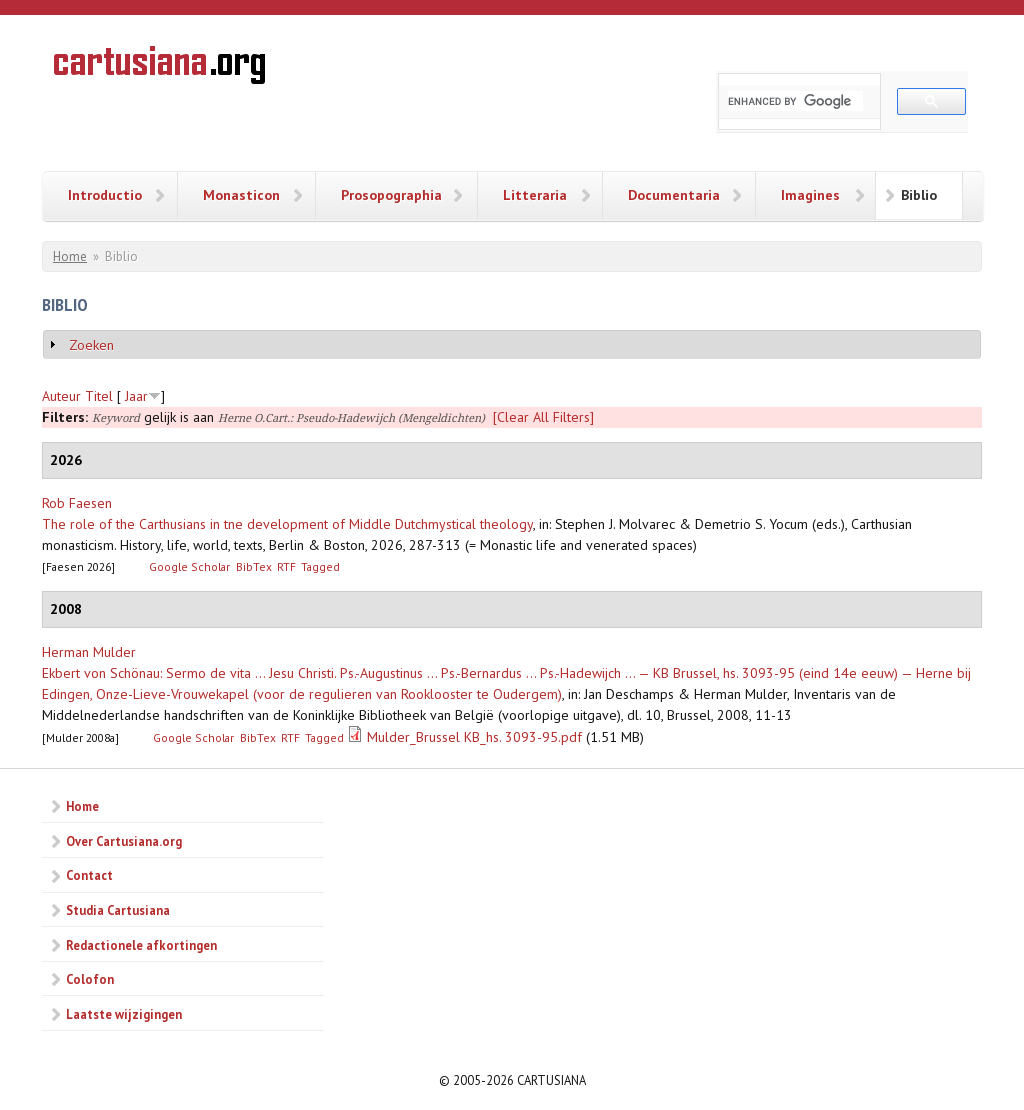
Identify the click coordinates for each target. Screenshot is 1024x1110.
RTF (286, 566)
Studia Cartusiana (118, 910)
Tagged (320, 566)
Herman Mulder (89, 652)
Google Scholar (189, 566)
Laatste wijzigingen (124, 1014)
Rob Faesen (77, 503)
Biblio (919, 195)
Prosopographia (391, 195)
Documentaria (674, 195)
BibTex (254, 566)
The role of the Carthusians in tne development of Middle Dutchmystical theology (287, 524)
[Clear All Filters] (543, 417)
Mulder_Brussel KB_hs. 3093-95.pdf (474, 737)
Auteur (61, 396)
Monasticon (241, 195)
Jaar (136, 396)
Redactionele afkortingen (141, 945)
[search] (795, 101)
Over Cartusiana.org (124, 841)
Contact (89, 875)
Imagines (810, 195)
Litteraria (535, 195)
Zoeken (91, 345)
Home (70, 256)
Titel (99, 396)
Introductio (105, 195)
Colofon (90, 979)
